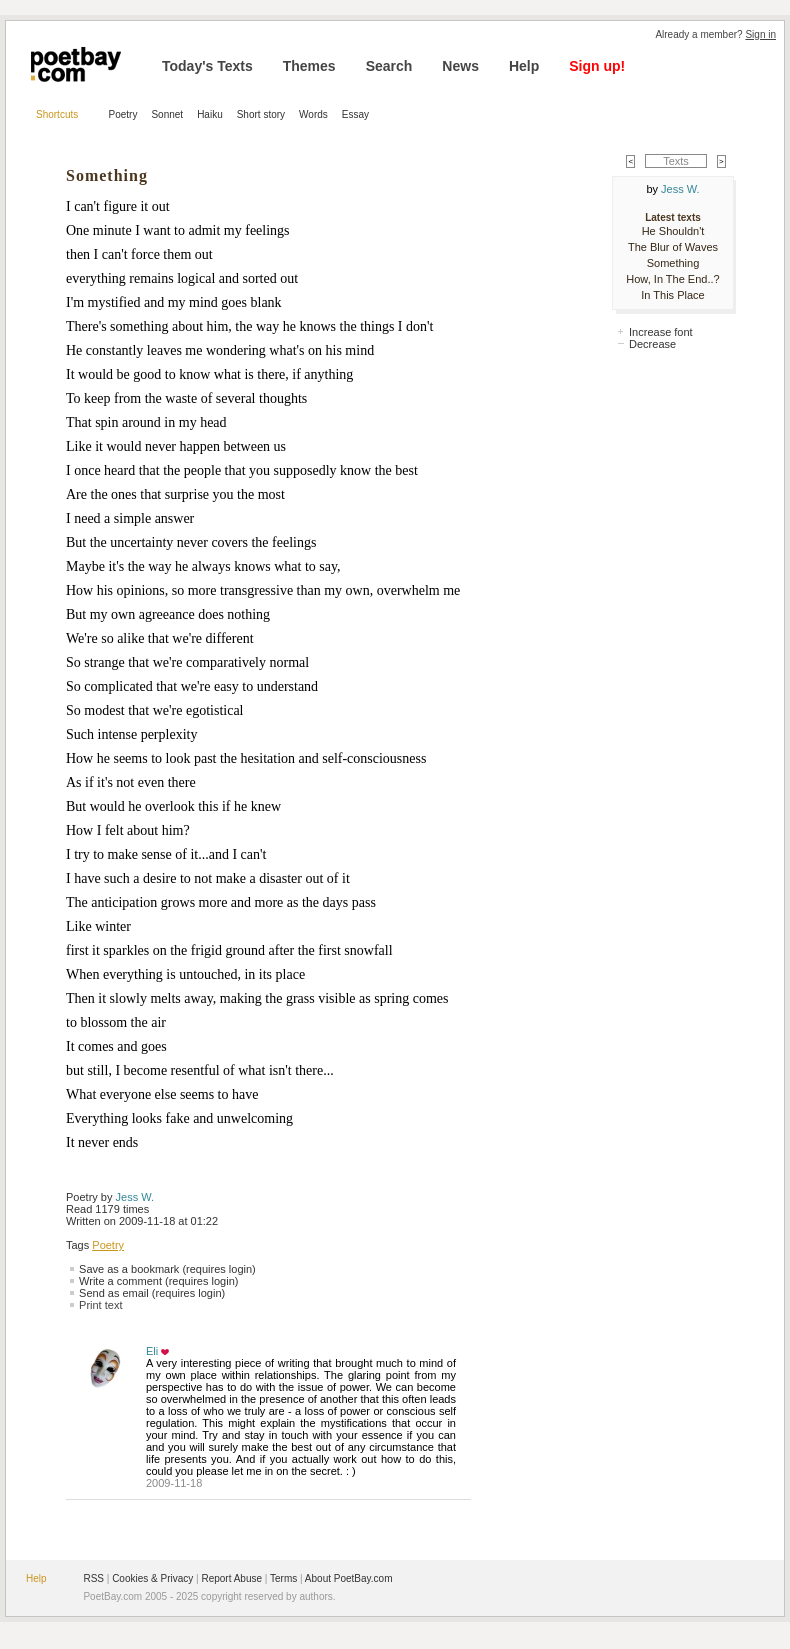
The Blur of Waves (673, 247)
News (460, 66)
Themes (309, 66)
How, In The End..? (672, 279)
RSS (93, 1578)
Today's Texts (207, 66)
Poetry (123, 114)
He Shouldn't (673, 231)
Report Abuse (231, 1578)
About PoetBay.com (349, 1578)
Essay (355, 114)
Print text (100, 1305)
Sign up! (597, 66)
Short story (261, 114)
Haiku (210, 114)
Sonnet (167, 114)
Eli (152, 1351)
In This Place (672, 295)
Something (673, 263)
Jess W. (135, 1197)
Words (313, 114)
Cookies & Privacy (152, 1578)
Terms (283, 1578)
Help (524, 66)
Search (389, 66)
